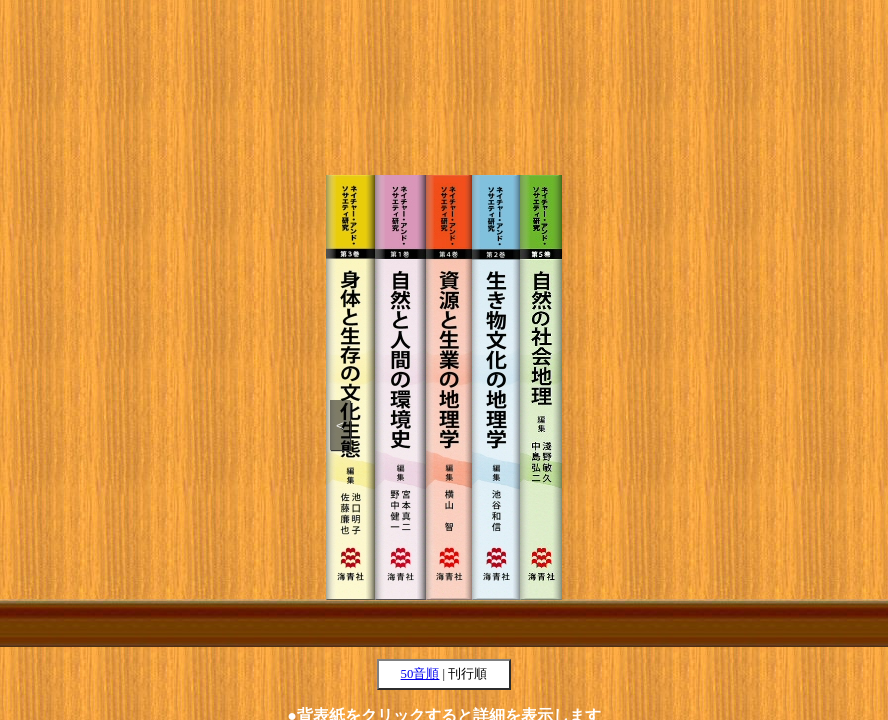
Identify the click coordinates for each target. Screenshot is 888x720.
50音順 (420, 674)
